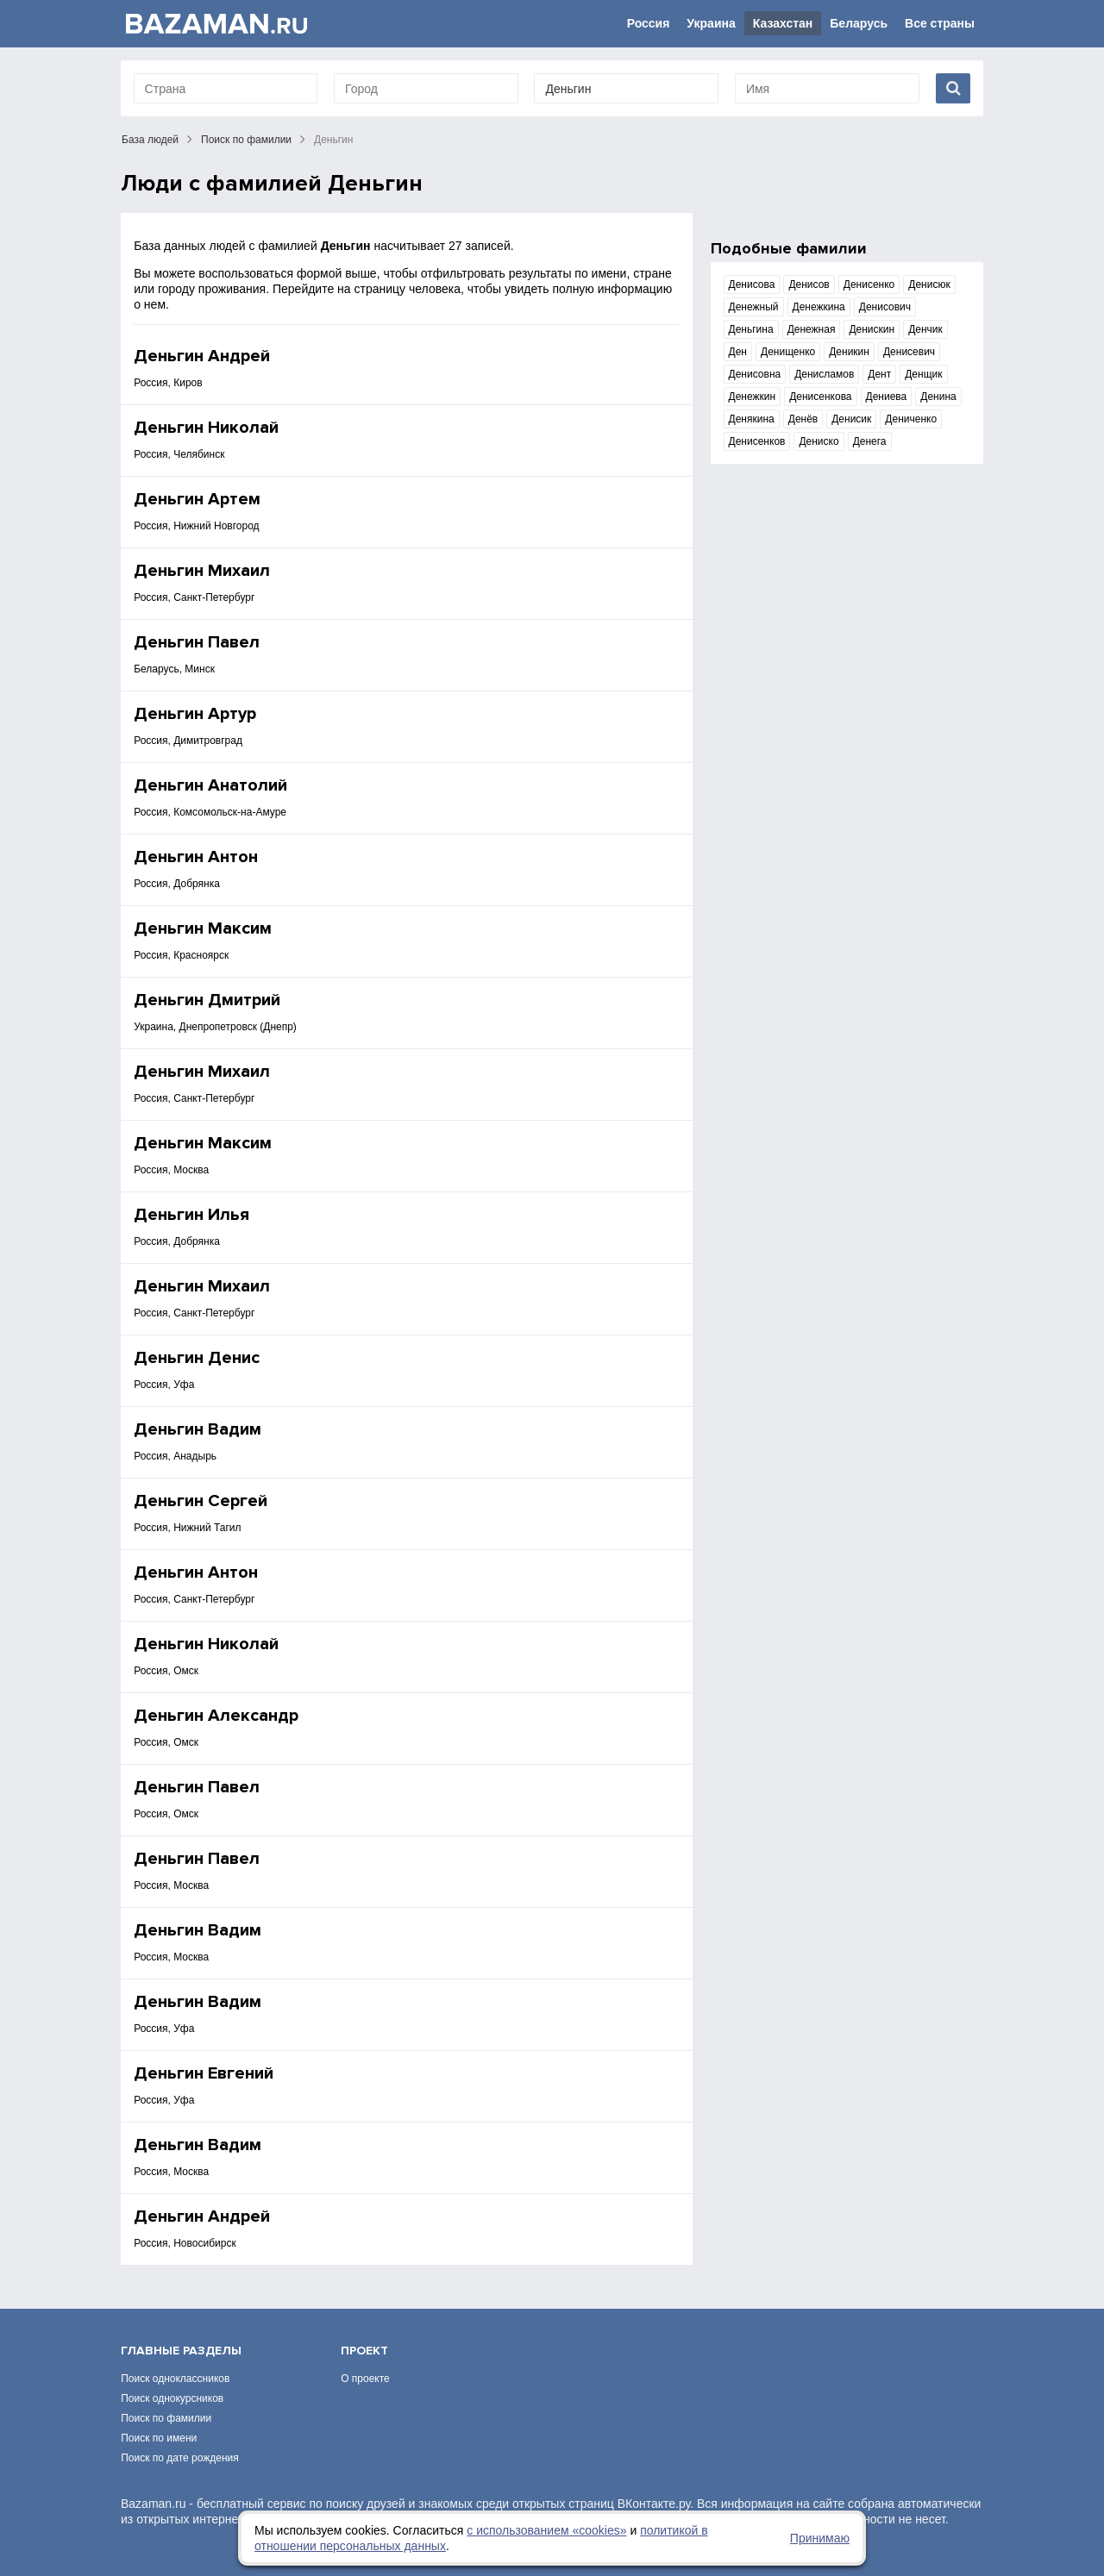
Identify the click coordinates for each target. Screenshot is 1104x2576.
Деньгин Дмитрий (207, 1000)
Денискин (871, 329)
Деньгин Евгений (203, 2073)
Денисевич (909, 352)
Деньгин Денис (197, 1357)
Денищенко (788, 352)
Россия (648, 23)
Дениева (886, 397)
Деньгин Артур (195, 713)
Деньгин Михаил (202, 570)
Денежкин (752, 397)
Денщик (923, 374)
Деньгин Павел (197, 642)
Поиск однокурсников (172, 2398)
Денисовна (755, 374)
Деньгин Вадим (197, 1429)
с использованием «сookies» (546, 2530)
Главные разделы (181, 2350)
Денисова (752, 284)
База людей (150, 140)
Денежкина (819, 307)
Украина (711, 23)
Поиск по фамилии (246, 140)
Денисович (885, 307)
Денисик (851, 419)
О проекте (365, 2379)
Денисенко (869, 284)
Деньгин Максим (203, 928)
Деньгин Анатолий (210, 785)
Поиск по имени (159, 2438)
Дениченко (911, 419)
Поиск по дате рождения (180, 2458)
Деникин (849, 352)
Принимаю (820, 2538)
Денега (870, 441)
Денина (938, 397)
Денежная (811, 329)
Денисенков (757, 441)
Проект (364, 2350)
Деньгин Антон (196, 857)
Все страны (940, 23)
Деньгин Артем (197, 499)
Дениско (818, 441)
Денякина (752, 419)
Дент (879, 374)
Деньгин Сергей (200, 1501)
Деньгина (751, 329)
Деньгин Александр (216, 1715)
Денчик (925, 329)
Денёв (803, 419)
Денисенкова (820, 397)
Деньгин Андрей (202, 356)
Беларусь (859, 23)
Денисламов (824, 374)
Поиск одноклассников (175, 2379)
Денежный (754, 307)
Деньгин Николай (206, 427)
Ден (738, 352)
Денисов (808, 284)
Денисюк (929, 284)
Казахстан (783, 23)
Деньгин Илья (191, 1214)
